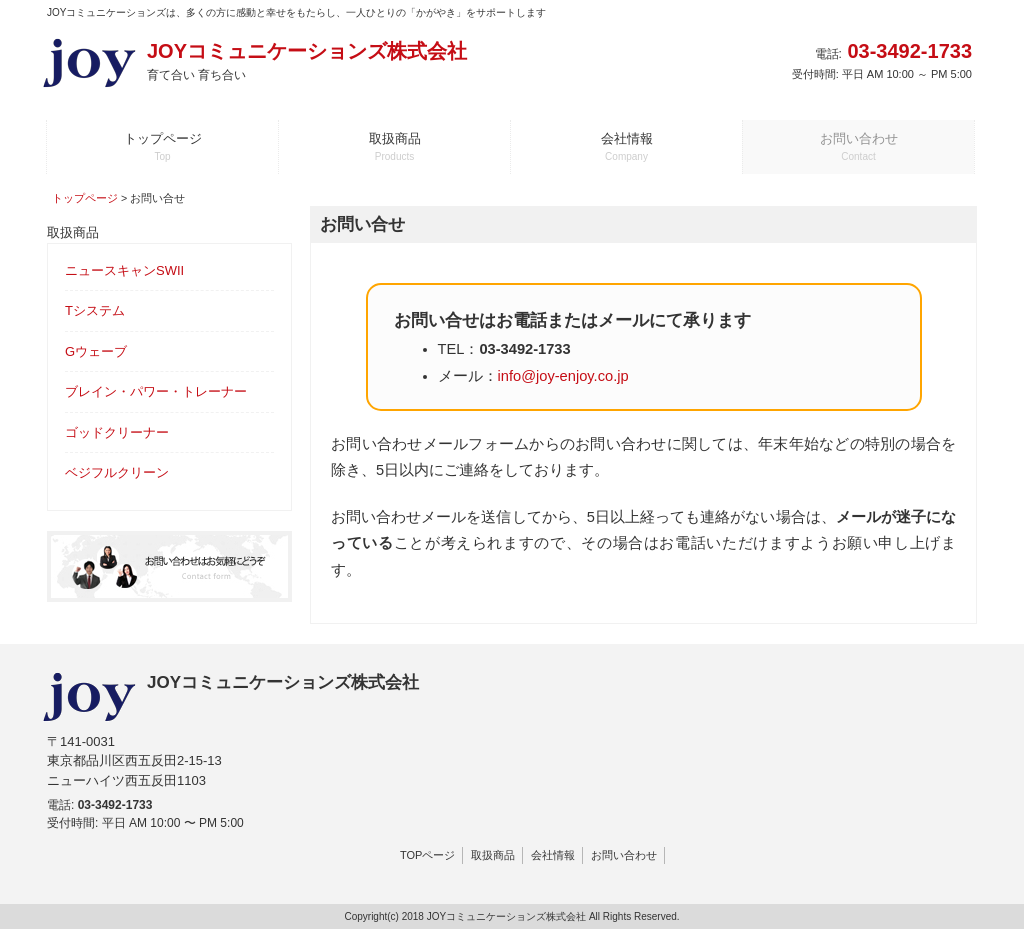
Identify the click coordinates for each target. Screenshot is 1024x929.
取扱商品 (493, 855)
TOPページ (427, 855)
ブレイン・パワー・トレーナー (156, 391)
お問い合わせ (624, 855)
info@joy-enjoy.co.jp (563, 376)
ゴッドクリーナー (117, 432)
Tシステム (95, 310)
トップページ (85, 198)
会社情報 (553, 855)
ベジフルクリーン (117, 472)
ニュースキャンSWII (124, 270)
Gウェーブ (96, 351)
